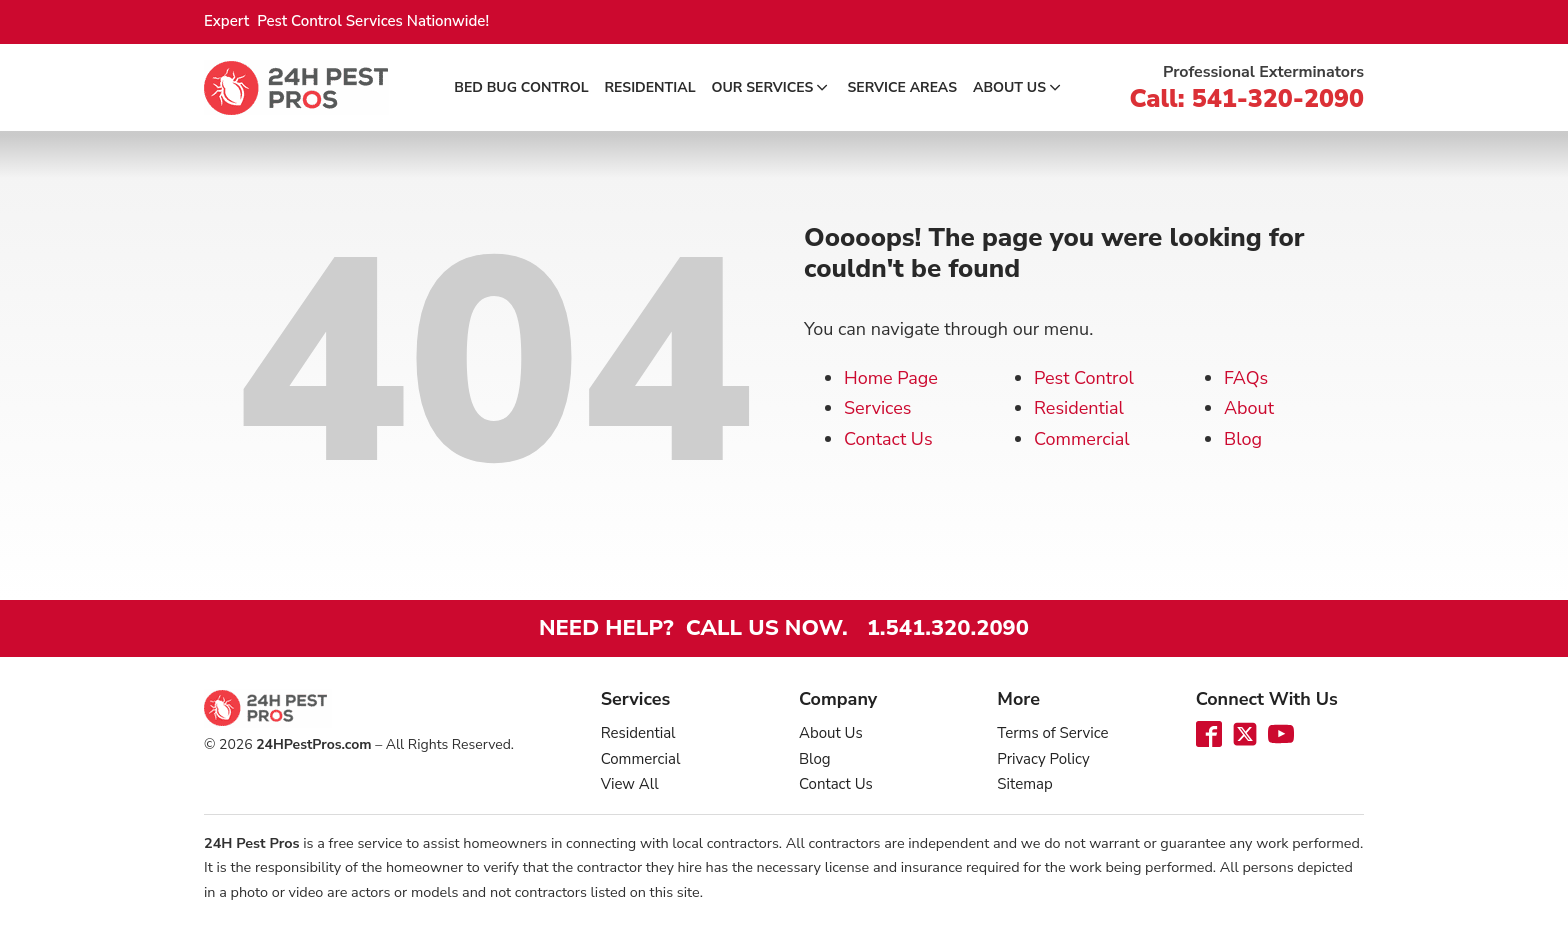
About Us (1018, 87)
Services (877, 408)
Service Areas (902, 87)
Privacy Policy (1043, 759)
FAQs (1246, 378)
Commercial (1082, 439)
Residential (650, 87)
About (1249, 408)
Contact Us (888, 439)
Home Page (891, 378)
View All (630, 784)
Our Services (772, 87)
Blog (1243, 439)
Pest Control (1084, 378)
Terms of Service (1052, 733)
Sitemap (1024, 784)
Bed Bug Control (521, 87)
